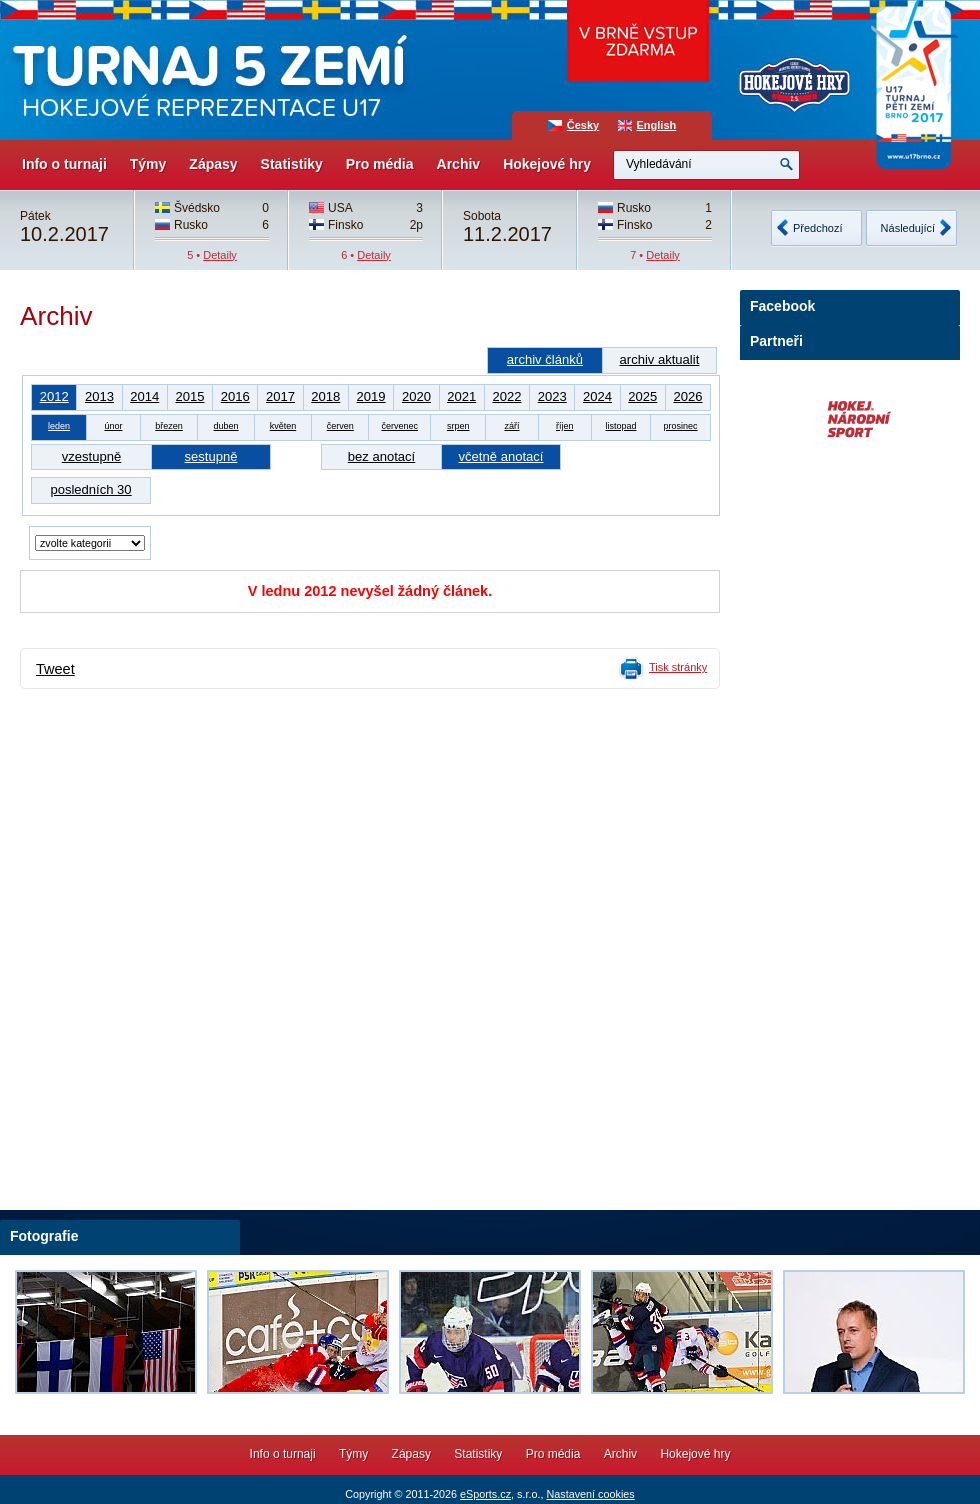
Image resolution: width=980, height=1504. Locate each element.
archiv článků (545, 359)
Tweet (55, 669)
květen (283, 426)
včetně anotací (501, 456)
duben (226, 426)
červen (340, 426)
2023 (552, 396)
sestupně (211, 456)
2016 (235, 396)
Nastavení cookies (590, 1494)
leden (59, 426)
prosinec (680, 426)
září (512, 426)
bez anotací (381, 456)
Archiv (459, 164)
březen (169, 426)
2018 (325, 396)
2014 (144, 396)
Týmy (148, 164)
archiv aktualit (660, 359)
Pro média (380, 164)
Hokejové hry (547, 164)
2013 (99, 396)
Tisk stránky (678, 667)
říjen (565, 426)
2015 (189, 396)
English (657, 125)
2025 (642, 396)
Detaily (220, 255)
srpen (458, 426)
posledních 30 (90, 489)
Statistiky (292, 164)
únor (113, 426)
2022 (506, 396)
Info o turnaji (64, 164)
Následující (908, 228)
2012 (54, 396)
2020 (416, 396)
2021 (461, 396)
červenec (399, 426)
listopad (620, 426)
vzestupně (91, 456)
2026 (687, 396)
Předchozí (818, 228)
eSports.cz (485, 1494)
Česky (583, 125)
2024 (597, 396)
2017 (280, 396)
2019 (371, 396)
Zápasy (213, 164)
